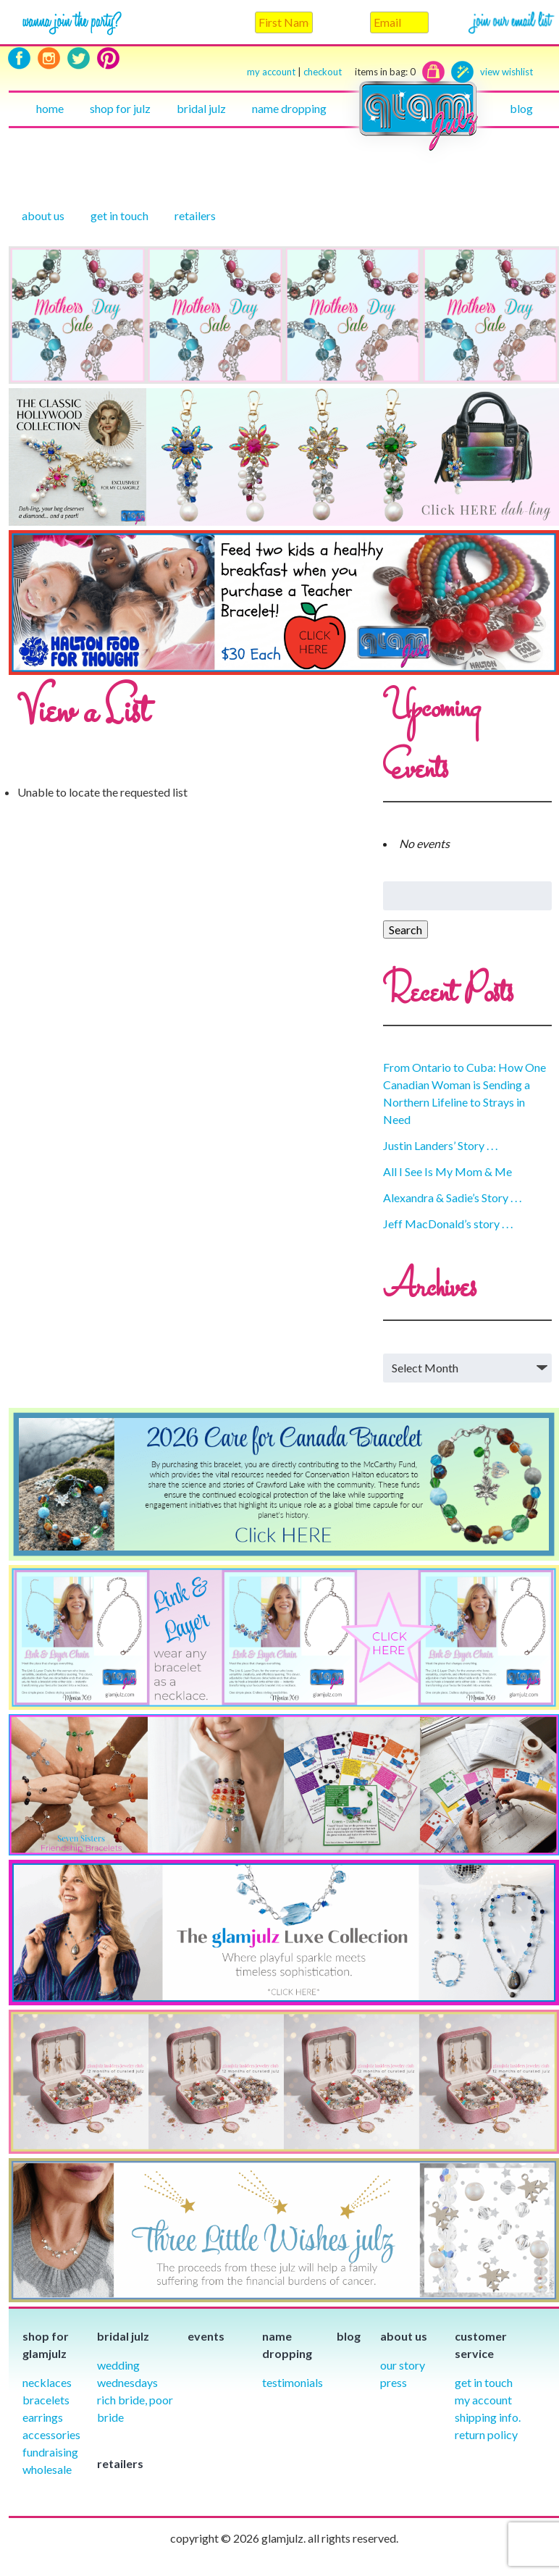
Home (50, 108)
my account (271, 71)
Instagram (49, 58)
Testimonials (292, 2382)
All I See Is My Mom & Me (447, 1171)
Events (206, 2336)
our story (402, 2365)
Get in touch (119, 215)
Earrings (42, 2417)
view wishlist (506, 71)
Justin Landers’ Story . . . (440, 1145)
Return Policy (486, 2434)
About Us (43, 215)
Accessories (51, 2434)
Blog (521, 108)
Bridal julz (201, 108)
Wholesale (47, 2469)
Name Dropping (289, 108)
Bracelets (46, 2400)
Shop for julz (120, 108)
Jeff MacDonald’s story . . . (448, 1223)
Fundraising (50, 2452)
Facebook (19, 58)
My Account (483, 2400)
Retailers (195, 215)
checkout (359, 72)
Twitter (78, 58)
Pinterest (108, 58)
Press (393, 2382)
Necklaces (47, 2382)
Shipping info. (488, 2417)
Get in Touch (484, 2382)
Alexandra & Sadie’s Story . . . (452, 1197)
